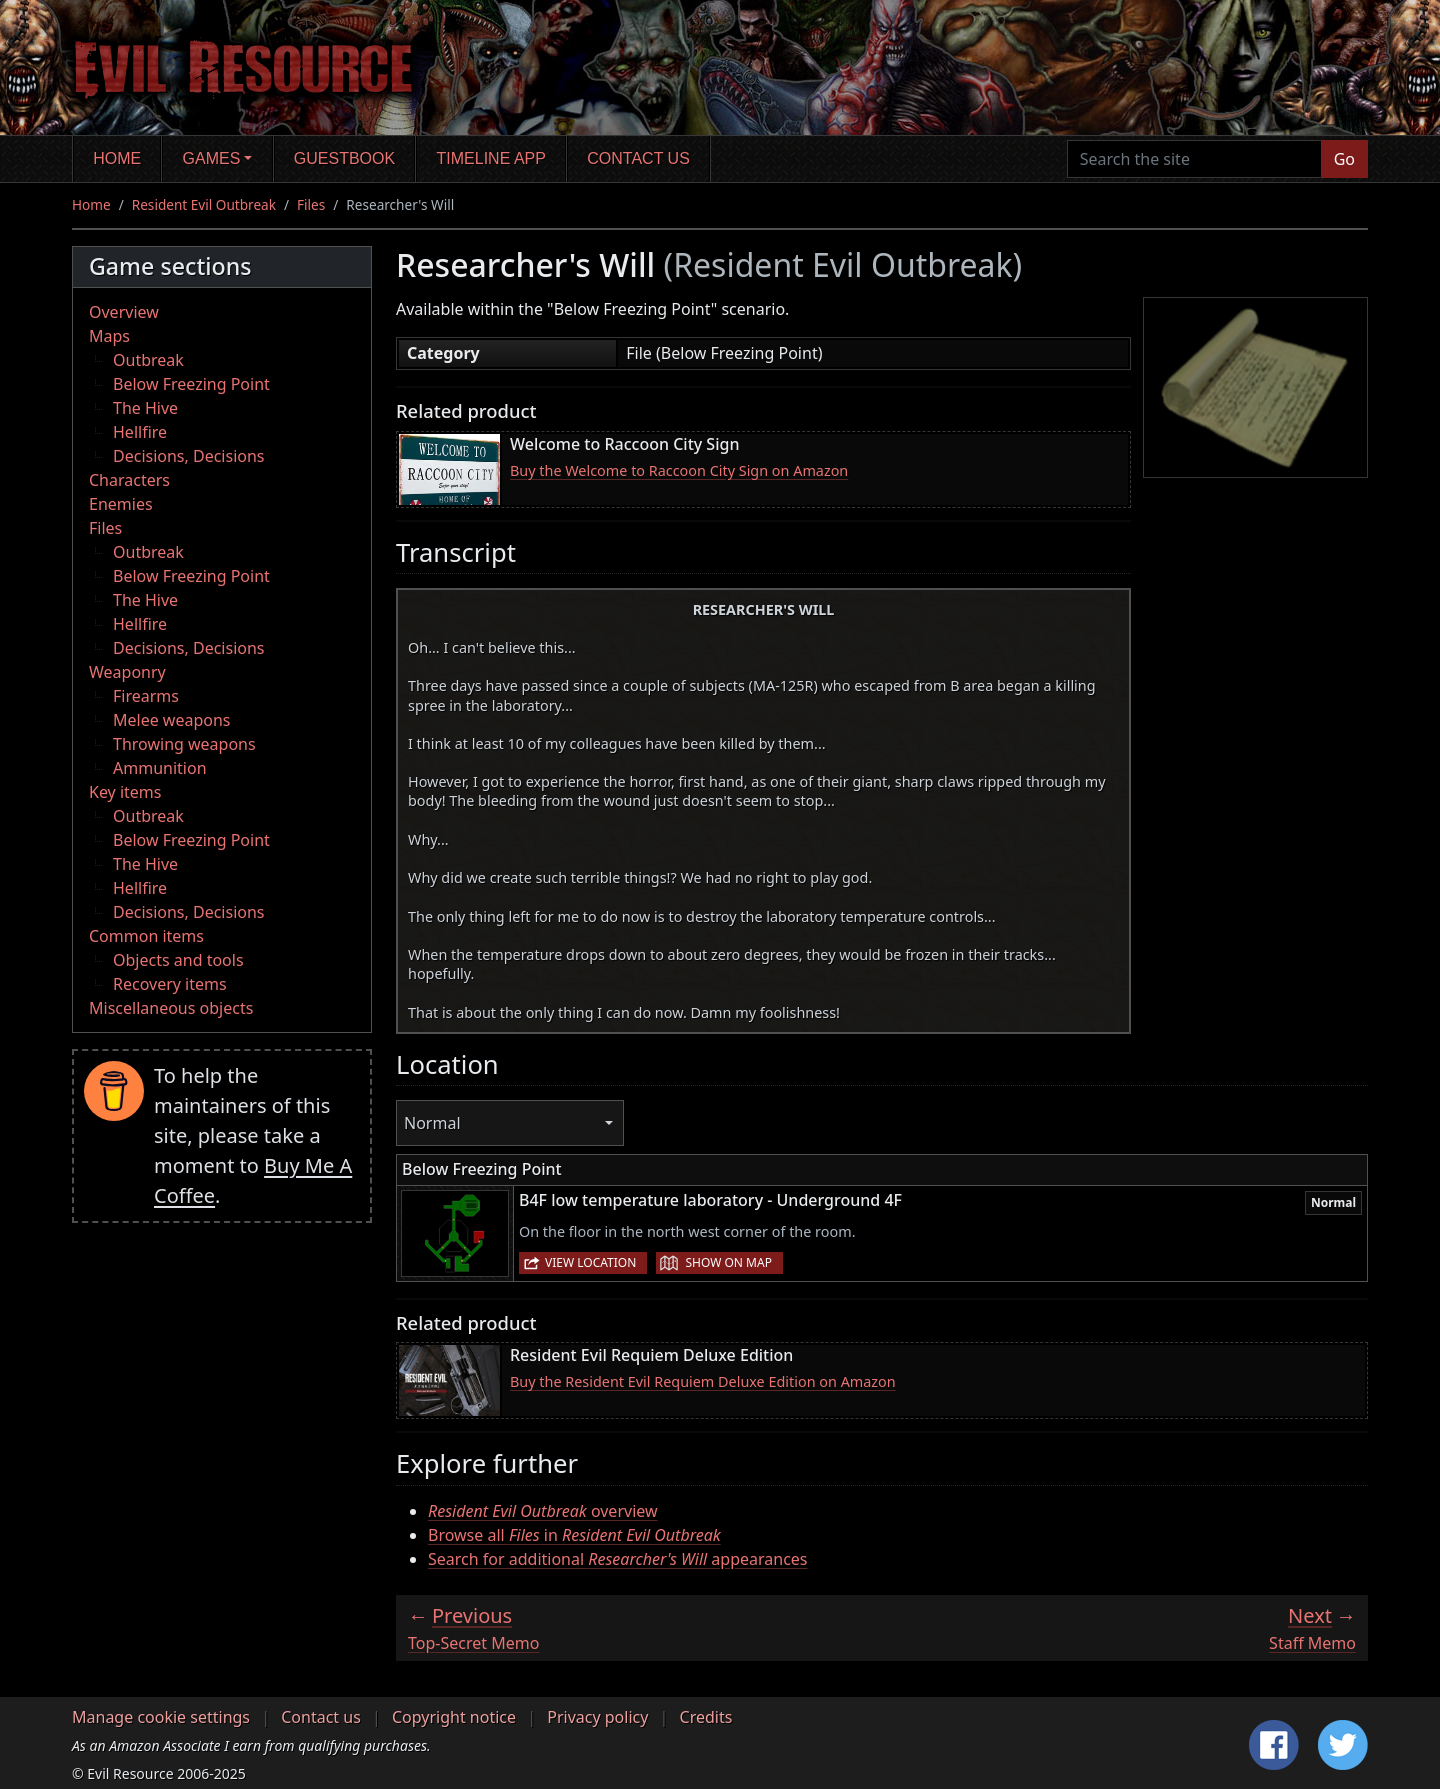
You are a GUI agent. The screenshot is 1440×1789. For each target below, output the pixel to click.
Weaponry (127, 672)
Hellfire (140, 432)
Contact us (638, 158)
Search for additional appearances (618, 1559)
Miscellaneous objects (171, 1008)
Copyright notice (454, 1717)
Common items (146, 936)
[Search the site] (1194, 159)
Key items (125, 792)
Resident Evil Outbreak (204, 204)
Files (311, 204)
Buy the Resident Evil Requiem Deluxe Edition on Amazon (703, 1381)
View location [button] (590, 1262)
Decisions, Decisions (189, 456)
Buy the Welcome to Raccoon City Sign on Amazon (679, 470)
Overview (124, 312)
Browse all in (574, 1535)
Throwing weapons (184, 744)
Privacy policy (597, 1717)
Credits (706, 1717)
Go (1344, 159)
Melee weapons (172, 720)
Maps (109, 336)
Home (117, 158)
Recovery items (170, 984)
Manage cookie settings (161, 1717)
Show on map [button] (728, 1262)
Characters (129, 480)
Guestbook (344, 158)
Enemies (121, 504)
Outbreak (148, 360)
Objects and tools (178, 960)
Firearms (146, 696)
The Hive (145, 408)
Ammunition (160, 768)
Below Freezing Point (191, 384)
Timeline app (491, 158)
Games (212, 158)
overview (543, 1511)
